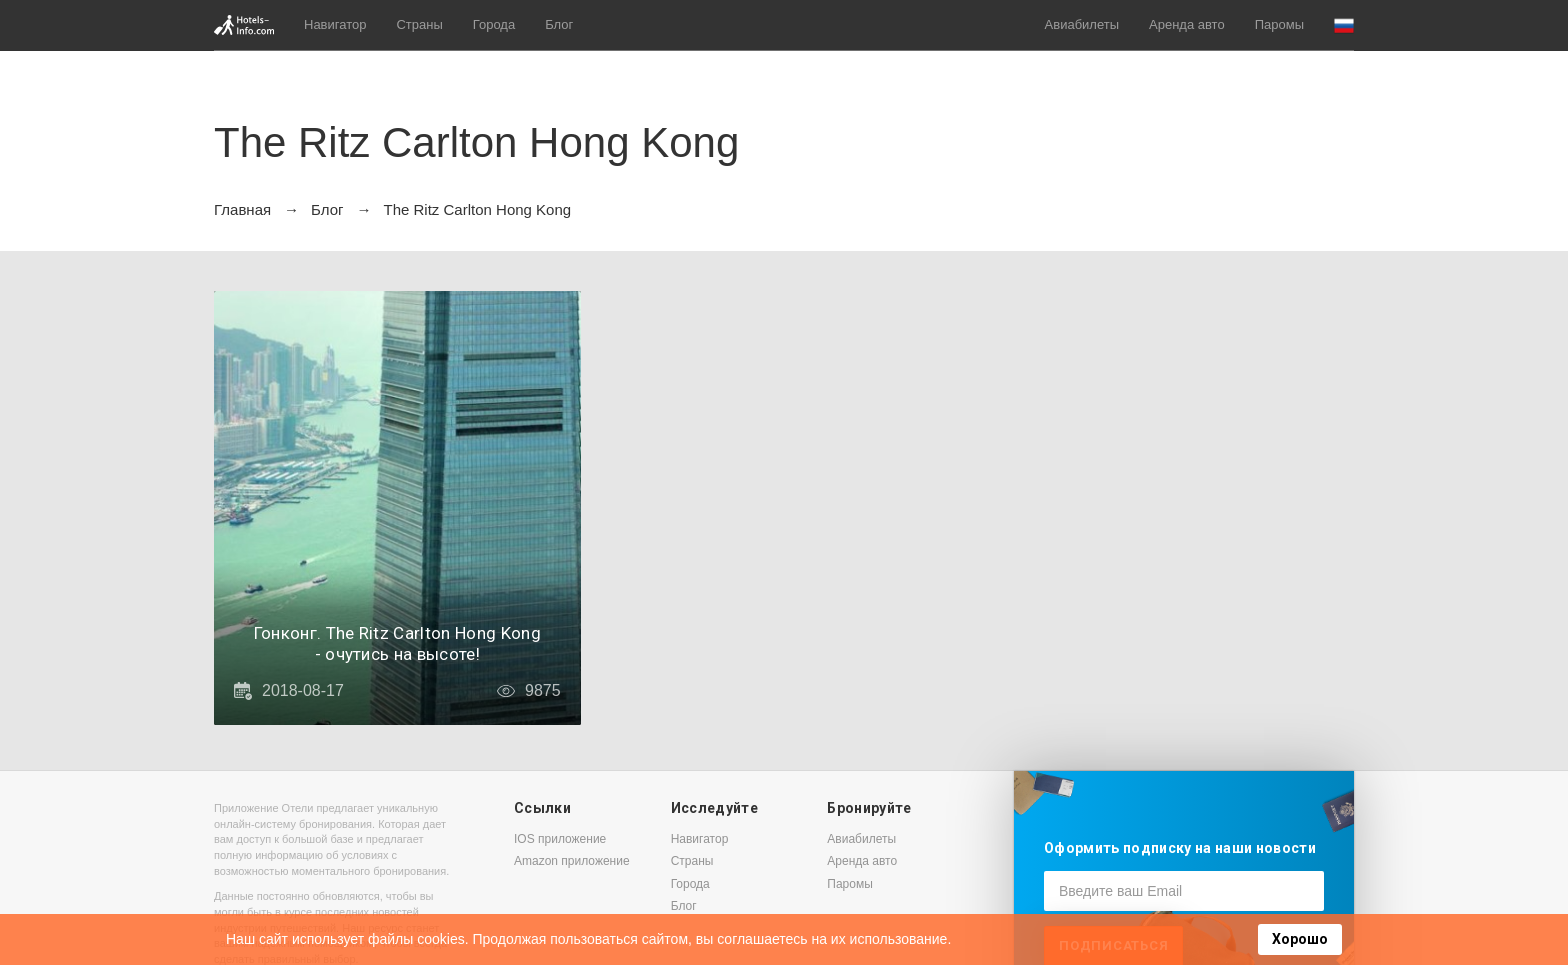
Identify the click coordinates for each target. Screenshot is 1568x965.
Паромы (1279, 24)
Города (494, 24)
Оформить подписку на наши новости (1180, 848)
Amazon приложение (572, 861)
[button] (1344, 25)
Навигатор (335, 24)
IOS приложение (560, 839)
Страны (419, 24)
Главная (242, 209)
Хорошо (1300, 939)
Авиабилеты (1082, 24)
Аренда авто (1187, 24)
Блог (559, 24)
